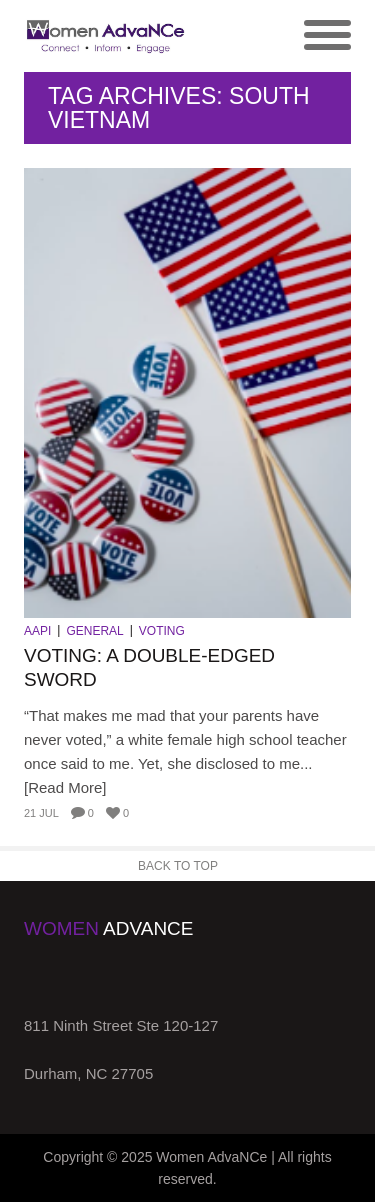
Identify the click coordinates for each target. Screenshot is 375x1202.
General (94, 631)
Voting (162, 631)
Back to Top (178, 866)
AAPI (37, 631)
